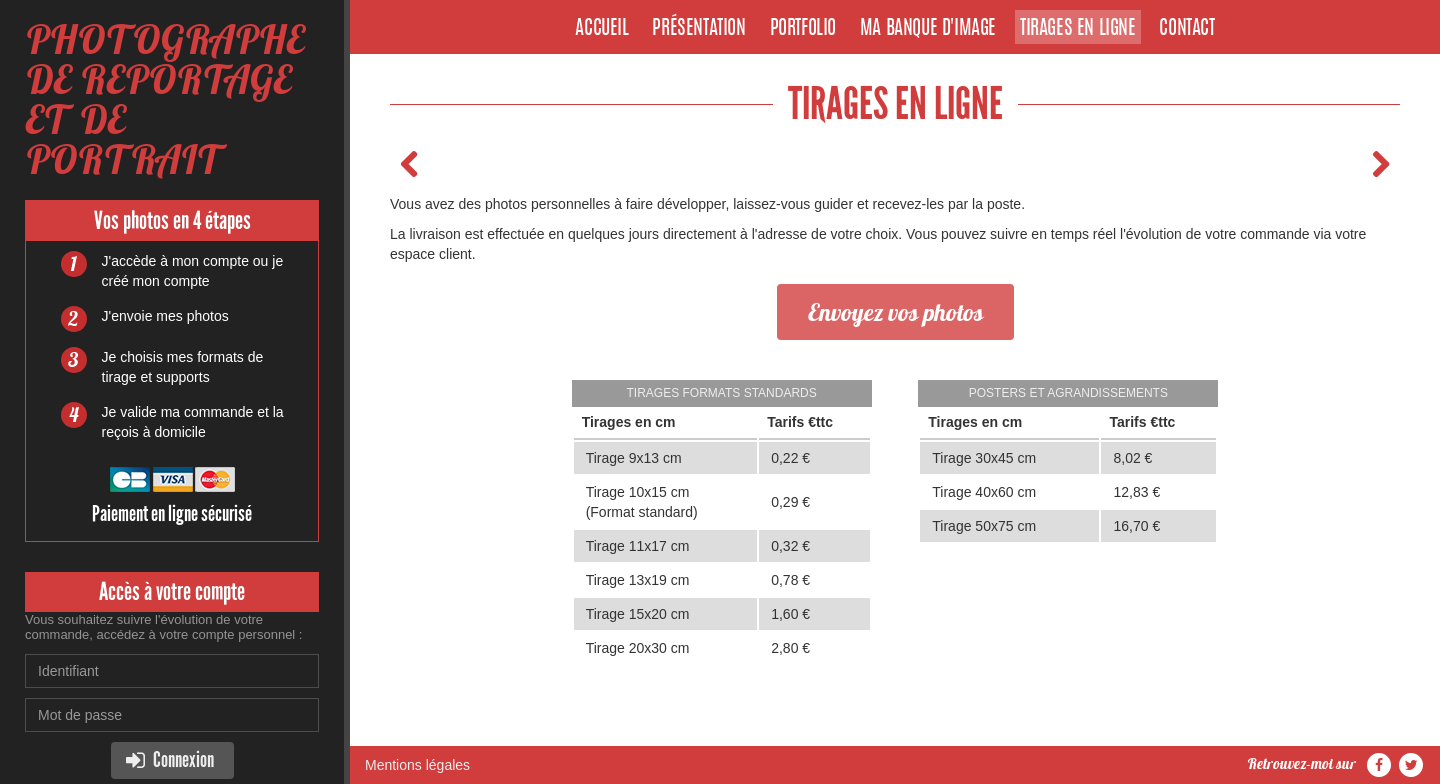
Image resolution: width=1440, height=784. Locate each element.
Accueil (601, 29)
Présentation (698, 29)
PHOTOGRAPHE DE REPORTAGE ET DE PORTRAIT (164, 99)
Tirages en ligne (1078, 29)
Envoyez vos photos (895, 312)
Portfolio (803, 29)
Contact (1186, 29)
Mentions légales (417, 765)
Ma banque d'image (928, 29)
